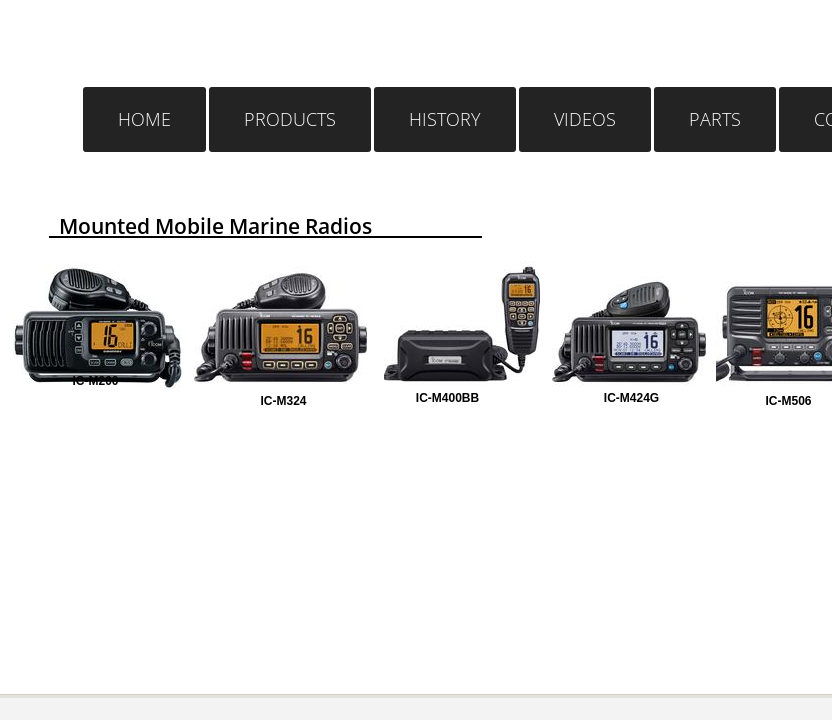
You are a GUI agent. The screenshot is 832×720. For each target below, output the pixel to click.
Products (290, 119)
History (445, 119)
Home (144, 119)
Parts (715, 119)
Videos (585, 119)
